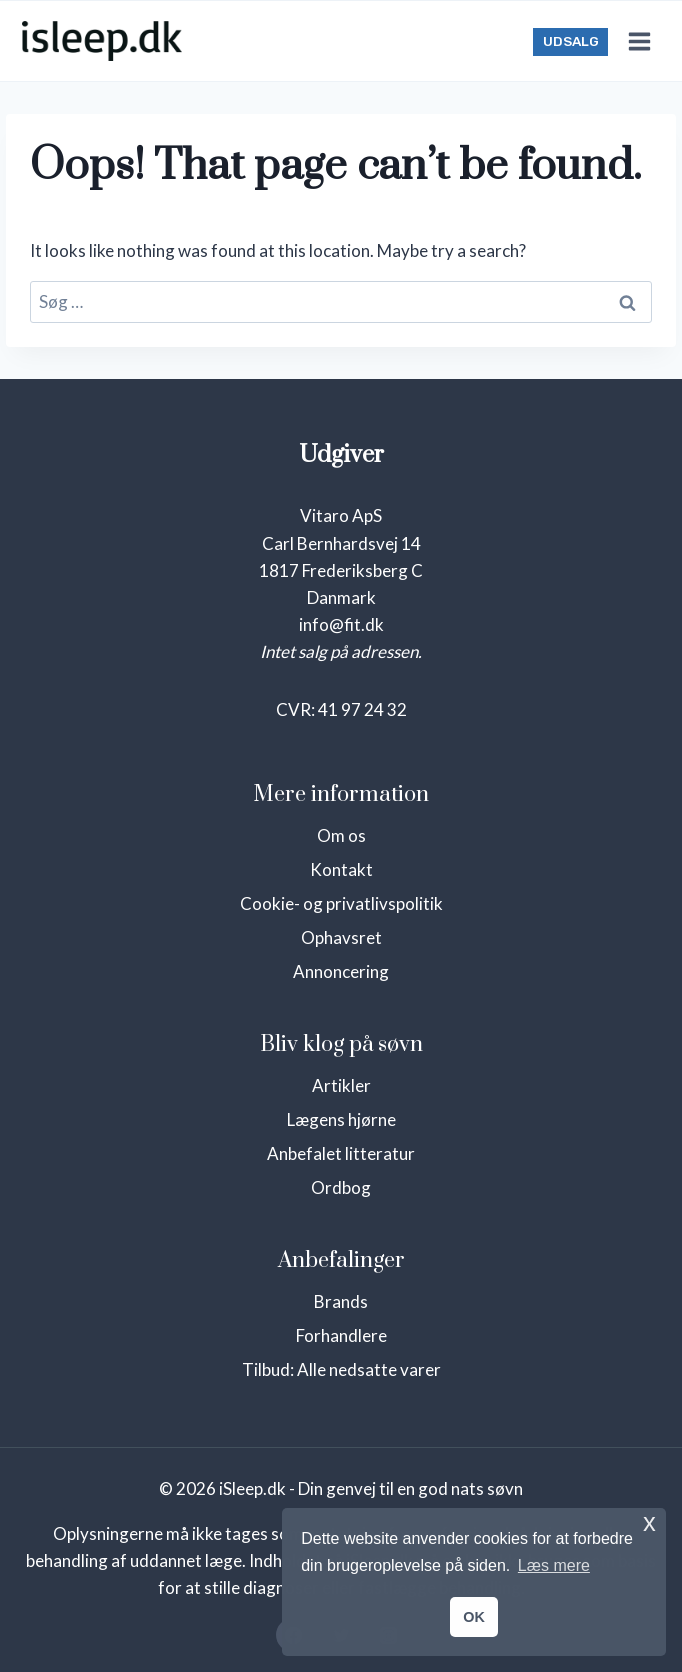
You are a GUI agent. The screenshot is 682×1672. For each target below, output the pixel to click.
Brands (341, 1301)
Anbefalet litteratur (341, 1153)
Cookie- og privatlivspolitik (341, 903)
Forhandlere (341, 1335)
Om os (341, 835)
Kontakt (341, 869)
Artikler (341, 1085)
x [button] (649, 1522)
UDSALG (571, 41)
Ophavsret (341, 937)
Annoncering (341, 971)
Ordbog (341, 1187)
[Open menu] (639, 41)
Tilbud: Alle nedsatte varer (341, 1369)
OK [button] (474, 1617)
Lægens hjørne (341, 1119)
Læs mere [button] (554, 1565)
